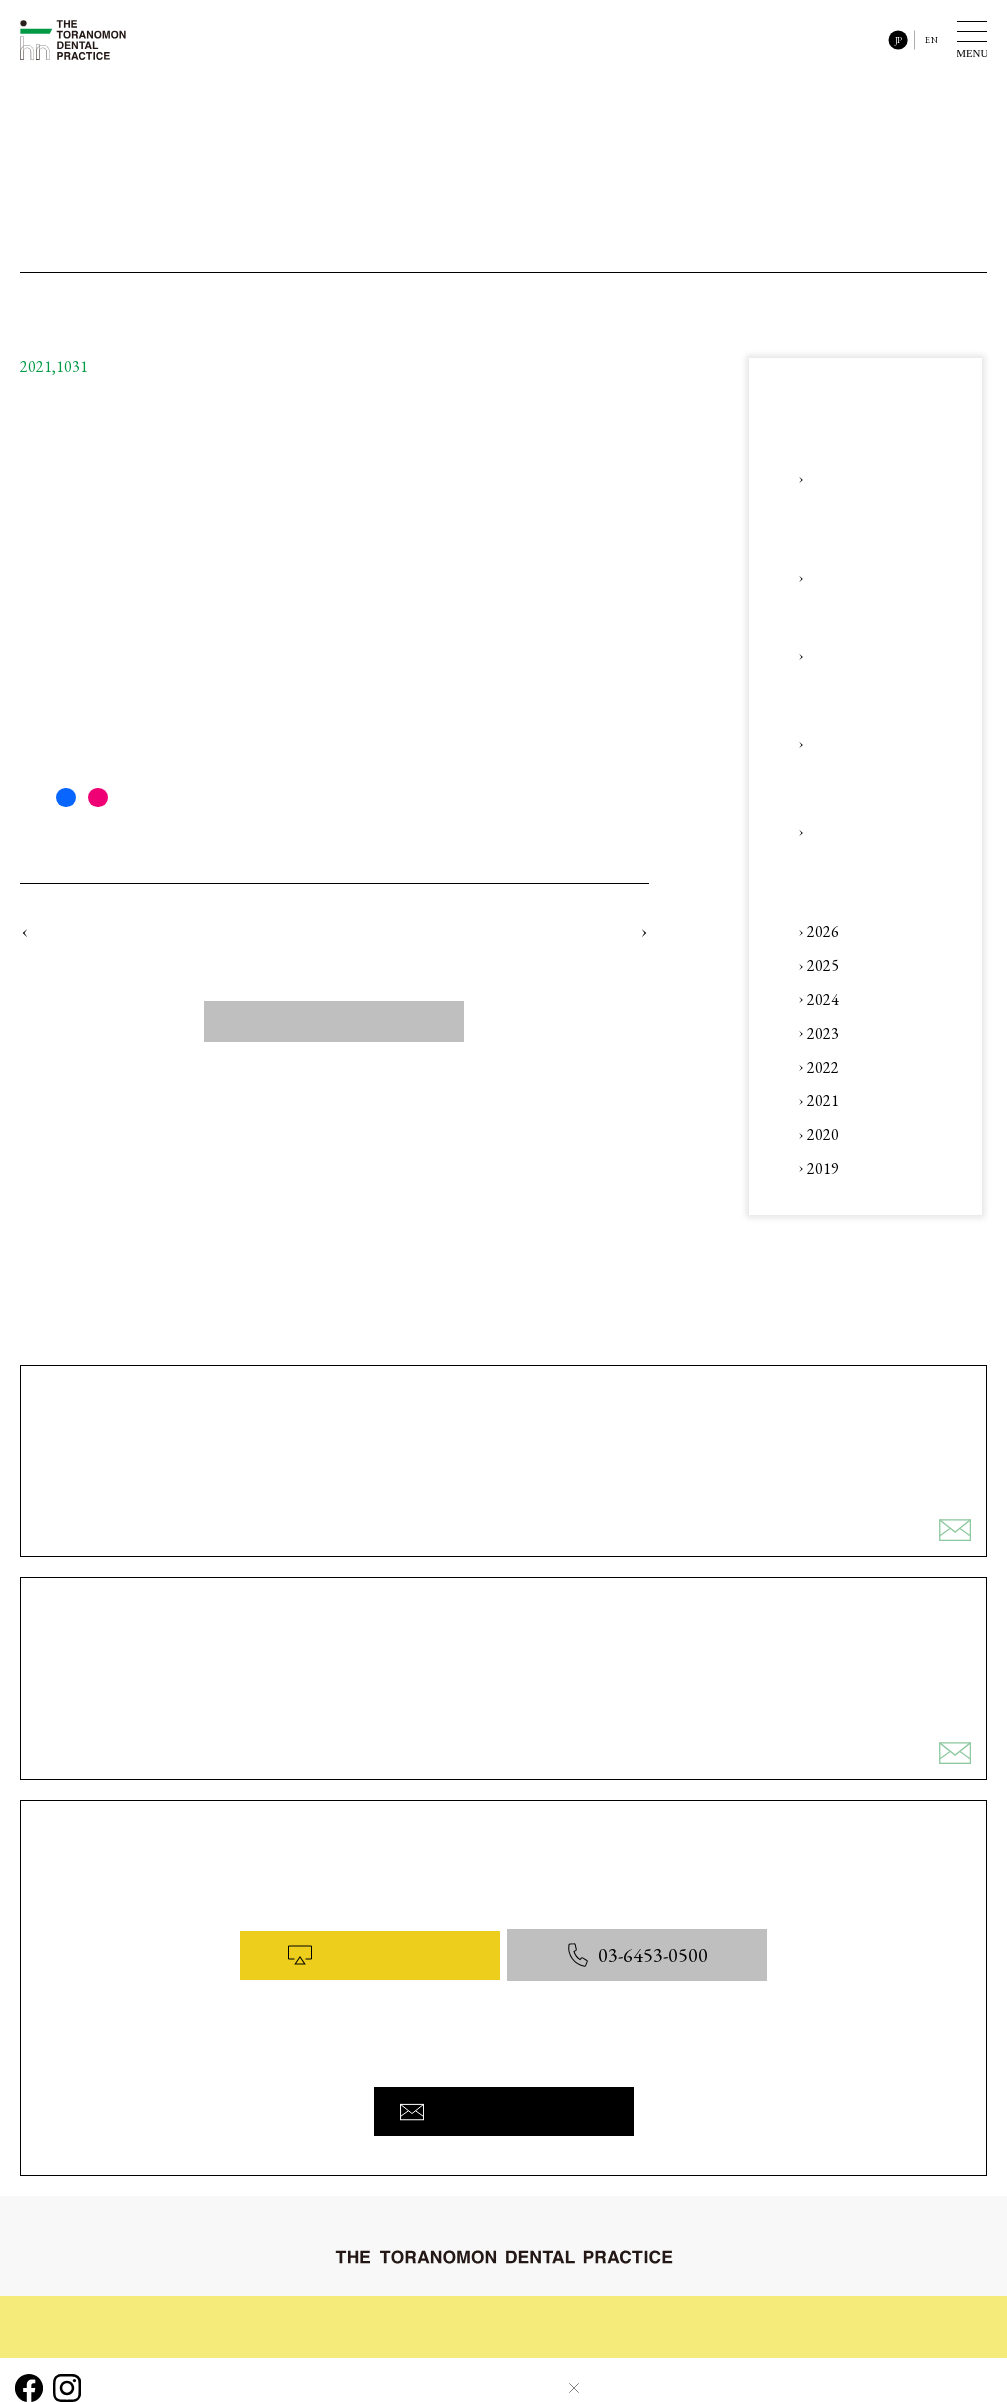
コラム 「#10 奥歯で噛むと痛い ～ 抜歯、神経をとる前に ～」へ (217, 533)
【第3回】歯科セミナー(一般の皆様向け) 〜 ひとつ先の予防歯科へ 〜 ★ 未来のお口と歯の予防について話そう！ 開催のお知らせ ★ (873, 479)
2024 (823, 999)
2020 (823, 1134)
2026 (823, 931)
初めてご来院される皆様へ (103, 2310)
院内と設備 (660, 2310)
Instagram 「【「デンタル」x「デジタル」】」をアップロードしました (873, 578)
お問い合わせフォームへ (504, 2103)
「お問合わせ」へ (70, 689)
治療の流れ (253, 2310)
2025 (823, 965)
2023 (823, 1033)
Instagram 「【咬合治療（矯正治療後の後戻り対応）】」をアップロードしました (870, 655)
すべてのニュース (334, 1026)
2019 (823, 1168)
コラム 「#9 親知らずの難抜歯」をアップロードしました (169, 935)
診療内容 (352, 2310)
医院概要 (838, 2310)
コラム (568, 2310)
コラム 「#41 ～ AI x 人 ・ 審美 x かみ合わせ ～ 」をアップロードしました (872, 831)
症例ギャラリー (463, 2310)
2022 (823, 1067)
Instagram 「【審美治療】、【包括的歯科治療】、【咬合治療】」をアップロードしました (870, 743)
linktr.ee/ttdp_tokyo (84, 759)
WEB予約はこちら (366, 1955)
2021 (823, 1100)
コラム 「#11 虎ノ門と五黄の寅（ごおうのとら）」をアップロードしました (509, 935)
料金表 (752, 2310)
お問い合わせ (943, 2310)
